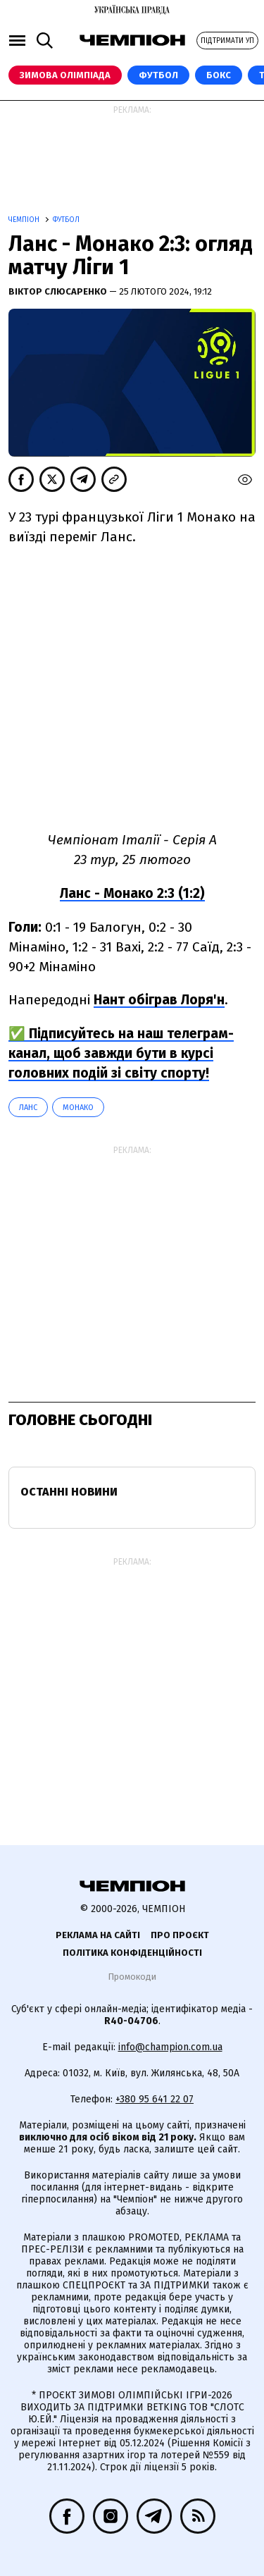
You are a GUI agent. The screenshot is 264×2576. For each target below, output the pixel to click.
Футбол (158, 75)
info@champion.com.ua (170, 2047)
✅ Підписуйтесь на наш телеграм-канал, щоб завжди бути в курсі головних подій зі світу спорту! (121, 1053)
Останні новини (69, 1491)
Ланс (28, 1107)
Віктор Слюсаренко (58, 291)
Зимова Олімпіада (65, 75)
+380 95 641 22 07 (154, 2099)
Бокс (218, 75)
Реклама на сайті (98, 1935)
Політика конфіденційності (132, 1952)
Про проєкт (180, 1935)
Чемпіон (25, 220)
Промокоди (132, 1976)
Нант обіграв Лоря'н (159, 1000)
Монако (78, 1107)
